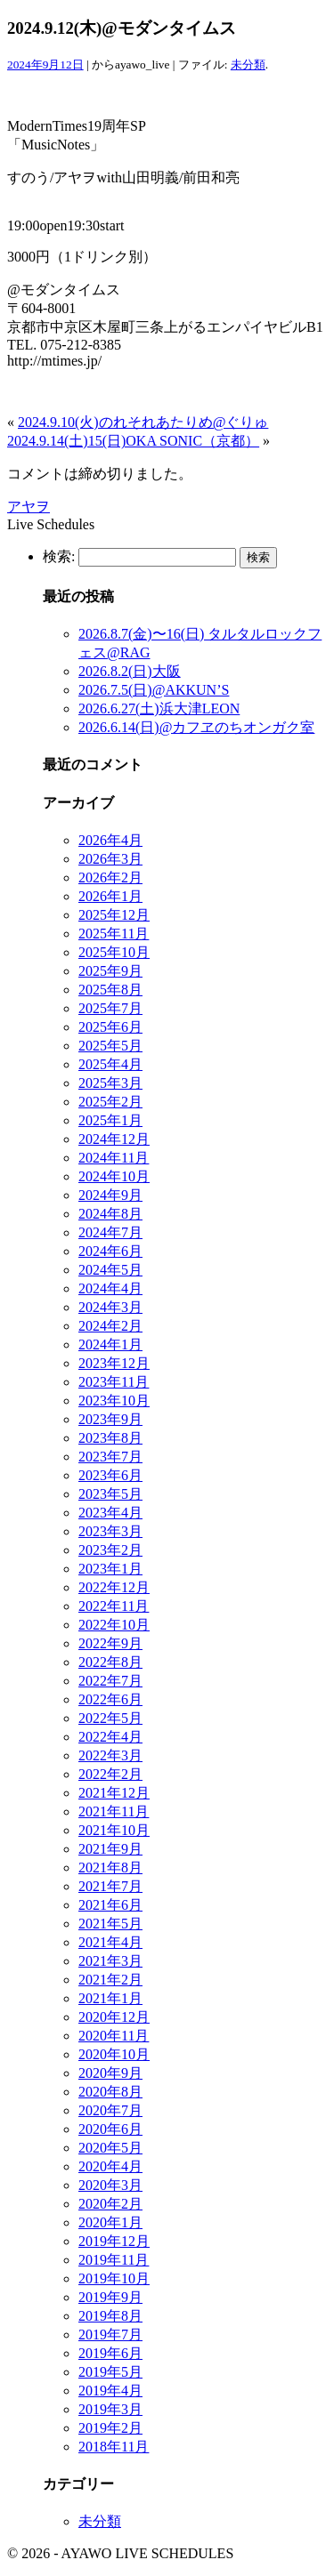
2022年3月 (110, 1755)
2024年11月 (113, 1157)
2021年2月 (110, 1979)
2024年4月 (110, 1288)
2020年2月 (110, 2203)
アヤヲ (28, 506)
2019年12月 (114, 2241)
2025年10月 (114, 952)
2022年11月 (113, 1606)
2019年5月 (110, 2371)
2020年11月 (113, 2035)
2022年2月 (110, 1774)
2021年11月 (113, 1811)
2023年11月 (113, 1381)
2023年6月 (110, 1475)
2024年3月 (110, 1307)
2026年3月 (110, 858)
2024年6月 (110, 1251)
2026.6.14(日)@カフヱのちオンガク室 (196, 727)
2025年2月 (110, 1101)
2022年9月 (110, 1643)
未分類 (248, 64)
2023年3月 (110, 1531)
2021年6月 (110, 1904)
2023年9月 (110, 1419)
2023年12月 (114, 1363)
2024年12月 (114, 1139)
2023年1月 (110, 1568)
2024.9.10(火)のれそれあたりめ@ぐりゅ (143, 422)
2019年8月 (110, 2315)
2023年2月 (110, 1550)
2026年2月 (110, 877)
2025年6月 (110, 1026)
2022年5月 (110, 1718)
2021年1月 (110, 1998)
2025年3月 (110, 1083)
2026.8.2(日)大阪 (129, 671)
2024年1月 (110, 1344)
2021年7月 (110, 1886)
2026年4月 (110, 840)
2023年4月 (110, 1512)
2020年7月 (110, 2110)
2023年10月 (114, 1400)
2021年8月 (110, 1867)
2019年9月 (110, 2297)
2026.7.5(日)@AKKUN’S (153, 689)
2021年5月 (110, 1923)
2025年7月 (110, 1008)
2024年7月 (110, 1232)
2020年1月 (110, 2222)
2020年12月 (114, 2017)
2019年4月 (110, 2390)
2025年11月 (113, 933)
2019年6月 (110, 2353)
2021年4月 (110, 1942)
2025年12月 (114, 914)
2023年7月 (110, 1456)
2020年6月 (110, 2129)
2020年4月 (110, 2166)
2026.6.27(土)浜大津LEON (159, 708)
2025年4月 (110, 1064)
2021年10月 (114, 1830)
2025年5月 (110, 1045)
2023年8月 (110, 1437)
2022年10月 (114, 1624)
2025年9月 (110, 970)
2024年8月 (110, 1213)
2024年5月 (110, 1269)
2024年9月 (110, 1195)
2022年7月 (110, 1680)
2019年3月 (110, 2409)
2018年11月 (113, 2446)
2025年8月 (110, 989)
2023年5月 (110, 1493)
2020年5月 (110, 2147)
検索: (59, 556)
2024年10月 (114, 1176)
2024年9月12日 (45, 64)
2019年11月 (113, 2259)
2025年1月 (110, 1120)
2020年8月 (110, 2091)
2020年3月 (110, 2185)
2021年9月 (110, 1848)
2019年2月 (110, 2427)
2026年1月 (110, 896)
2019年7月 (110, 2334)
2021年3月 (110, 1960)
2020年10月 (114, 2054)
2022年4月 (110, 1736)
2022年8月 (110, 1662)
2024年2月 (110, 1325)
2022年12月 (114, 1587)
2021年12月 (114, 1792)
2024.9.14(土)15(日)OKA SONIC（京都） (133, 440)
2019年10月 (114, 2278)
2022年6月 (110, 1699)
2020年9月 (110, 2073)
